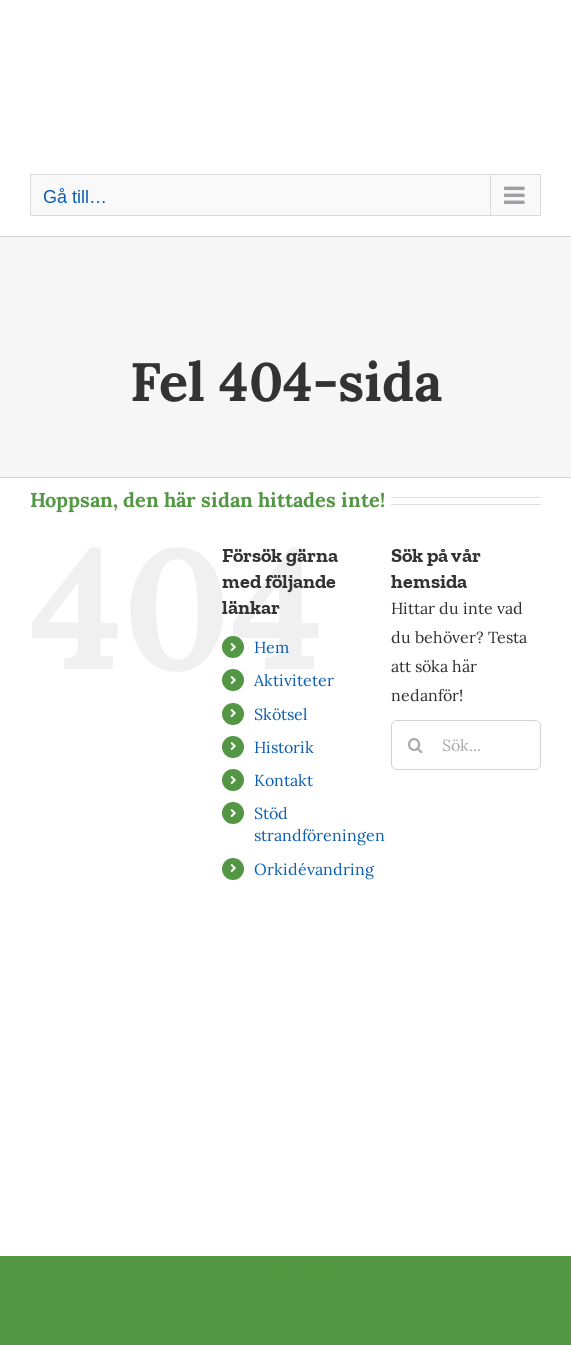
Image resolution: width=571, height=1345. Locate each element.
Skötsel (280, 714)
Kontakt (283, 780)
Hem (271, 647)
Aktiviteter (294, 680)
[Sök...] (466, 745)
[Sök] (416, 745)
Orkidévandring (314, 869)
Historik (284, 747)
